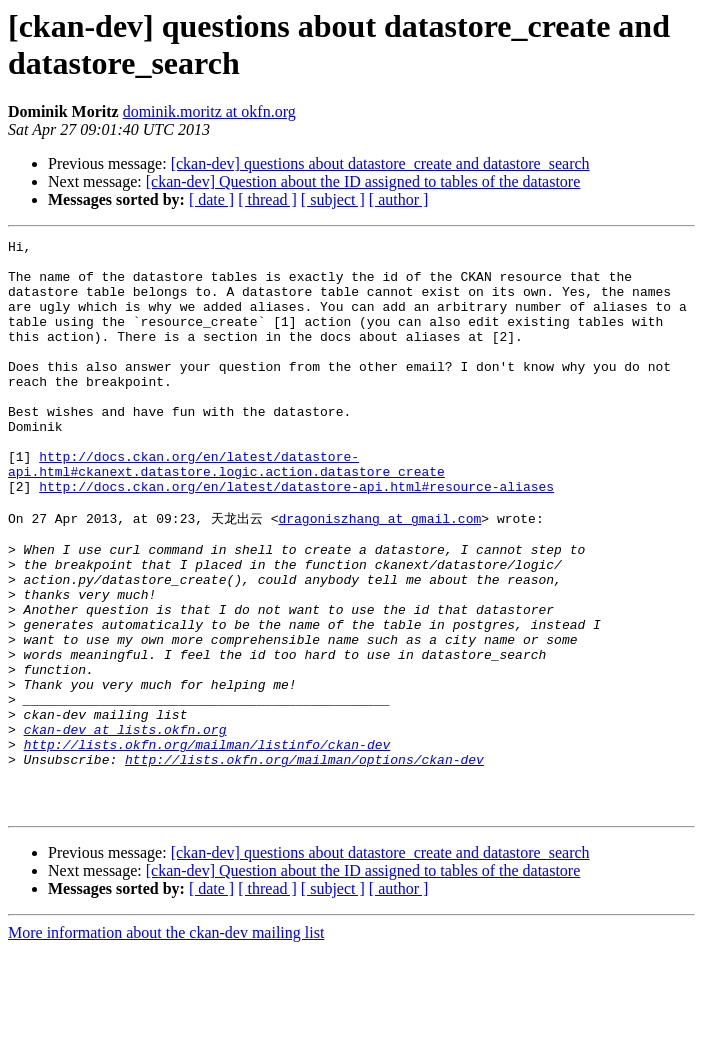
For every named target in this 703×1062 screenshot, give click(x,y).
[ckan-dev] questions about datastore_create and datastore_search (380, 163)
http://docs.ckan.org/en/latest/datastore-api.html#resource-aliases (296, 537)
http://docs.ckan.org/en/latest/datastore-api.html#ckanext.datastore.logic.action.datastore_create (226, 510)
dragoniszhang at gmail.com (379, 573)
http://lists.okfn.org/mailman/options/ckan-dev (304, 862)
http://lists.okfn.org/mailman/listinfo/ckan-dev (207, 844)
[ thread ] (267, 199)
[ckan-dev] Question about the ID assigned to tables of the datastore (363, 181)
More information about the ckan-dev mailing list (166, 1044)
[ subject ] (333, 199)
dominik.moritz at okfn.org (209, 111)
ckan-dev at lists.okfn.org (125, 826)
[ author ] (399, 199)
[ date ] (211, 199)
